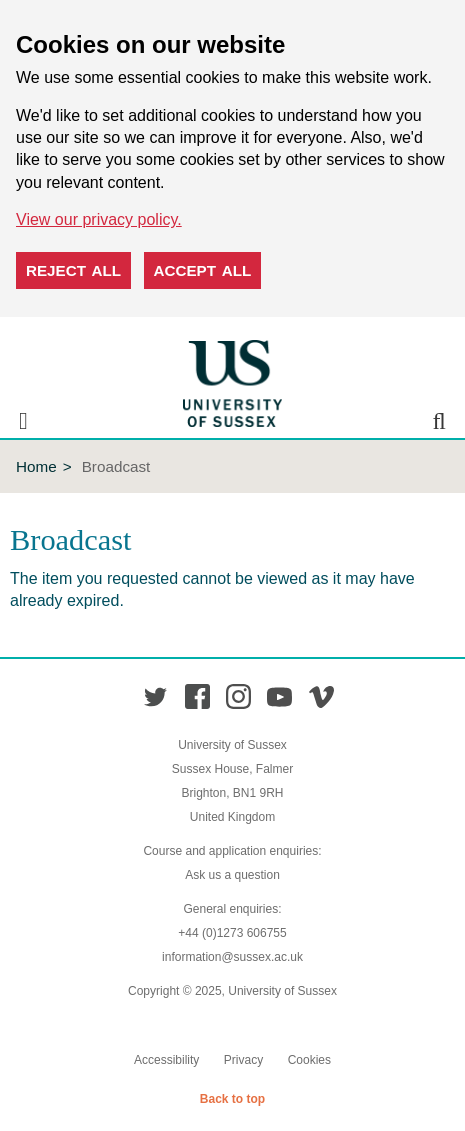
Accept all (203, 270)
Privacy (243, 1060)
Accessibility (166, 1060)
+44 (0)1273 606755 (232, 933)
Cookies (309, 1060)
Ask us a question (232, 875)
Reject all (73, 270)
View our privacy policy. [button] (99, 219)
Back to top (232, 1099)
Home (36, 466)
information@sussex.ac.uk (232, 957)
